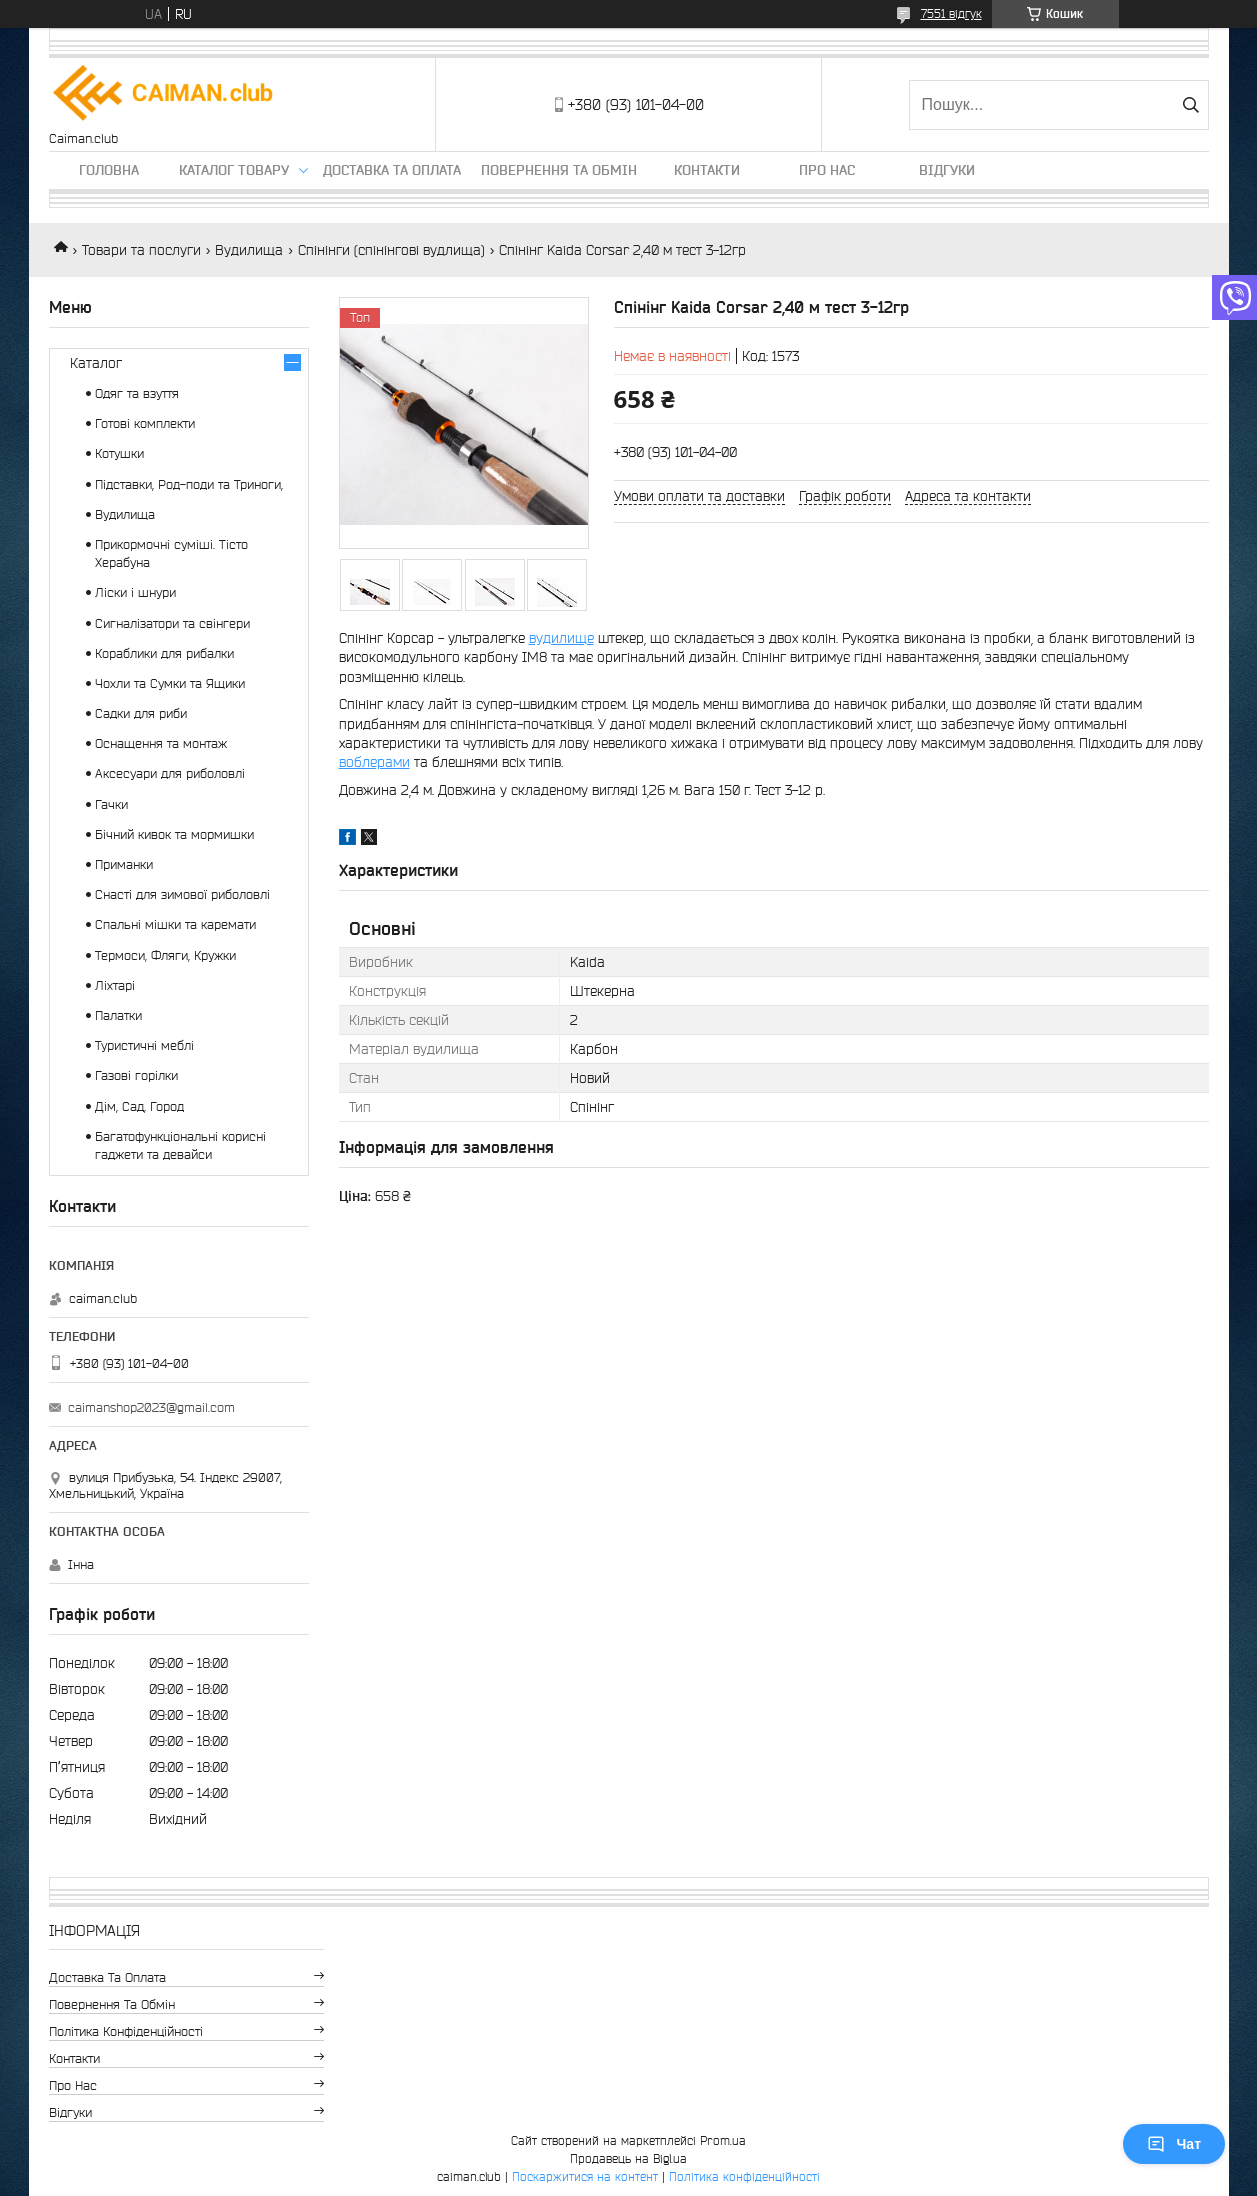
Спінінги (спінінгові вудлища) (391, 250)
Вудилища (249, 250)
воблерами (374, 762)
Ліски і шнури (135, 592)
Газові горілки (136, 1075)
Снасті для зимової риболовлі (182, 894)
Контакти (707, 170)
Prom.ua (723, 2140)
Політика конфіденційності (126, 2031)
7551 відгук (951, 13)
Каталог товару (234, 170)
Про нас (827, 170)
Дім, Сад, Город (139, 1106)
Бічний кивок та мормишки (174, 834)
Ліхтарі (115, 985)
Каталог (96, 363)
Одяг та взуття (137, 393)
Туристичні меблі (144, 1045)
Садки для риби (141, 713)
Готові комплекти (145, 423)
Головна (109, 170)
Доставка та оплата (392, 170)
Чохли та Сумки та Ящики (170, 683)
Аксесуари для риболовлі (170, 773)
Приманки (124, 864)
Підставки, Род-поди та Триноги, (189, 484)
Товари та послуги (141, 250)
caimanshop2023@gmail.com (151, 1407)
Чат (1174, 2144)
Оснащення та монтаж (161, 743)
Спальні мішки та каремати (175, 924)
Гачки (111, 804)
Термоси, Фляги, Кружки (165, 955)
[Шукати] (1191, 105)
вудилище (561, 638)
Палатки (118, 1015)
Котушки (119, 453)
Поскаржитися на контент (585, 2176)
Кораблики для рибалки (164, 653)
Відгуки (947, 170)
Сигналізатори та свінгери (172, 623)
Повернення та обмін (559, 170)
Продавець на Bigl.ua (628, 2158)
